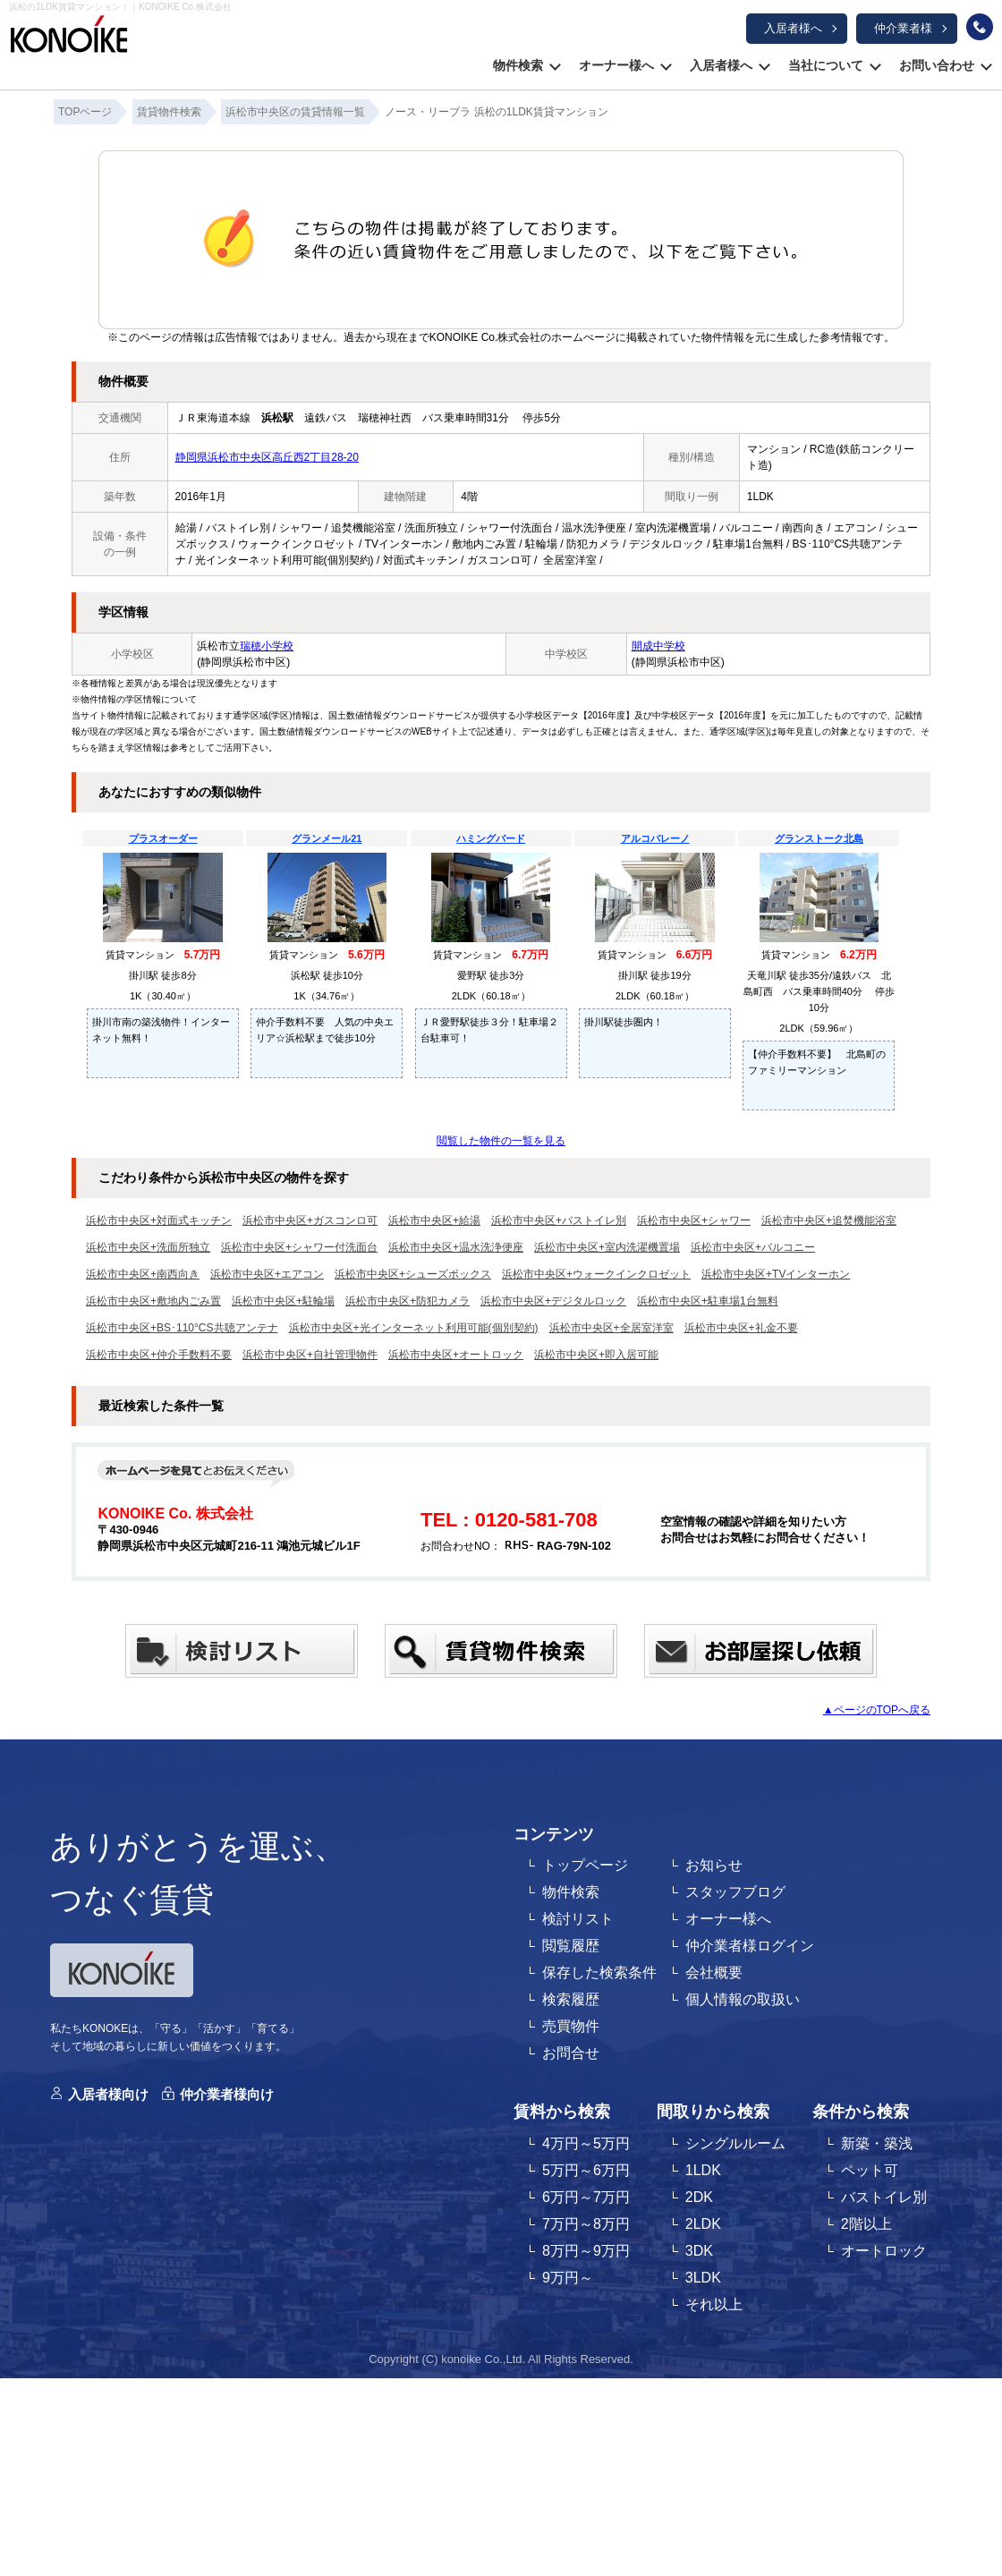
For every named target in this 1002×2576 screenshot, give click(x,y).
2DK (699, 2197)
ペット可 (869, 2170)
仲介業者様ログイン (749, 1945)
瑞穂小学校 (266, 646)
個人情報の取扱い (742, 1999)
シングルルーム (735, 2143)
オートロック (884, 2250)
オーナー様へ (616, 65)
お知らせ (714, 1865)
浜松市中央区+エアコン (267, 1274)
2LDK (703, 2224)
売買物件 (570, 2026)
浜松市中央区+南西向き (143, 1274)
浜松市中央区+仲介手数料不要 (159, 1354)
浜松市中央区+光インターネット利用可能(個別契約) (414, 1328)
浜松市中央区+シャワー (694, 1220)
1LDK (703, 2170)
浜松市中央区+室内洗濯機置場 (607, 1247)
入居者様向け (108, 2094)
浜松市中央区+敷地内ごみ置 (153, 1301)
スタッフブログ (735, 1892)
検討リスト (578, 1918)
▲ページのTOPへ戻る (876, 1710)
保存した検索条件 (599, 1972)
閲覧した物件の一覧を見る (501, 1141)
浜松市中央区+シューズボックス (413, 1274)
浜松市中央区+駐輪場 (283, 1301)
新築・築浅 (877, 2143)
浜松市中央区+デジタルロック (553, 1301)
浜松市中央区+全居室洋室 (611, 1328)
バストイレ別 (884, 2197)
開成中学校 (658, 646)
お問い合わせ (936, 65)
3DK (699, 2250)
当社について (825, 65)
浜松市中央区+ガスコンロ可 (310, 1220)
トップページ (585, 1865)
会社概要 (714, 1972)
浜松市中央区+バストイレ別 (558, 1220)
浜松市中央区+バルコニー (753, 1247)
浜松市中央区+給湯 (434, 1220)
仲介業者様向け (227, 2094)
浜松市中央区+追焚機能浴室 (828, 1220)
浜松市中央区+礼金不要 (741, 1328)
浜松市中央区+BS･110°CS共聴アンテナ (182, 1328)
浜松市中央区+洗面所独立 (148, 1247)
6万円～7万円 (586, 2197)
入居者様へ (793, 28)
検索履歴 (570, 1999)
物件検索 (518, 65)
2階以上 (866, 2224)
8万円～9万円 (586, 2250)
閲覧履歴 (570, 1945)
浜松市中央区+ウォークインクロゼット (596, 1274)
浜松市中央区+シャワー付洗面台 (299, 1247)
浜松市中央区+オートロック (455, 1354)
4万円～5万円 (586, 2143)
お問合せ (570, 2053)
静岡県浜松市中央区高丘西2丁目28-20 (267, 457)
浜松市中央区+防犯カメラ (407, 1301)
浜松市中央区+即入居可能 (596, 1354)
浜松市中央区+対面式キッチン (159, 1220)
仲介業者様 (903, 28)
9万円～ (567, 2277)
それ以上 (714, 2304)
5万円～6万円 (586, 2170)
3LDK (703, 2277)
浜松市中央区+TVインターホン (775, 1274)
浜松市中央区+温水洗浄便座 (455, 1247)
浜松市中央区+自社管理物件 (310, 1354)
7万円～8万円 (586, 2224)
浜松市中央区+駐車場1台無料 (707, 1301)
